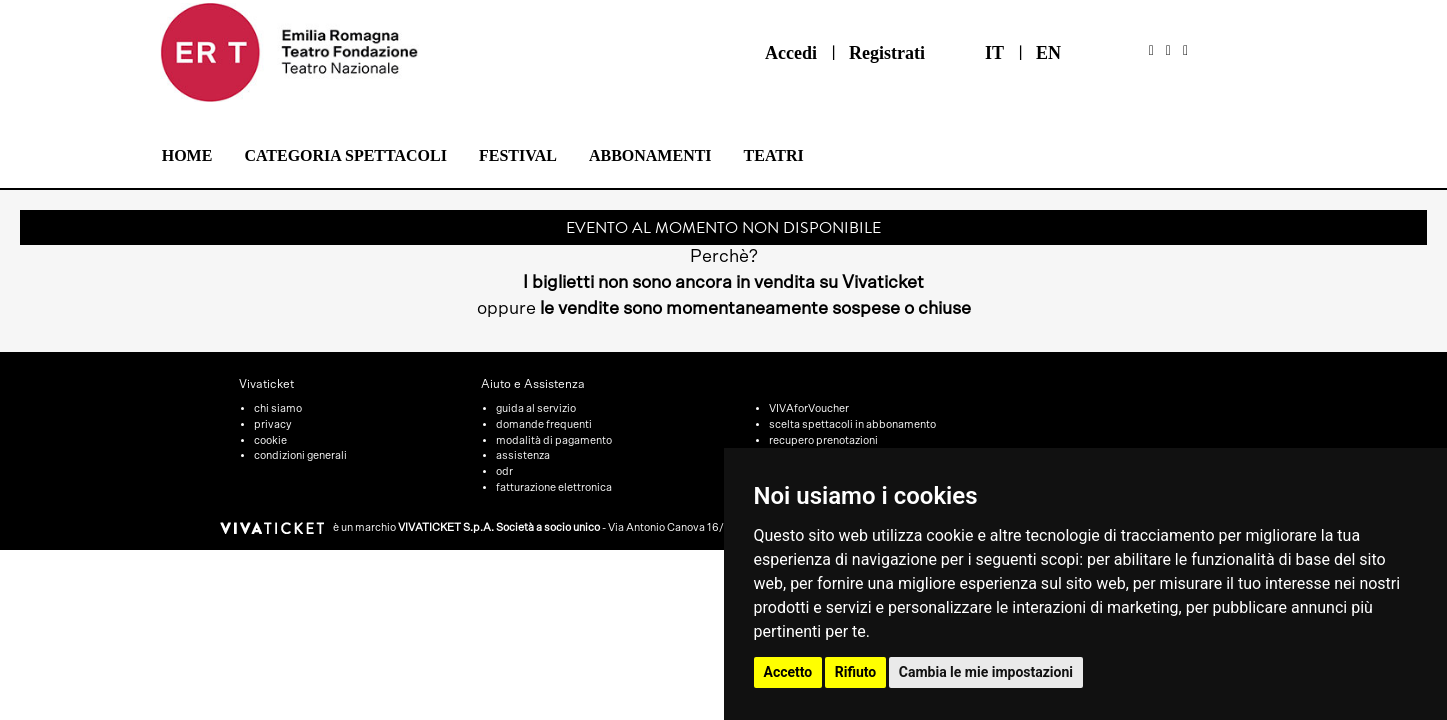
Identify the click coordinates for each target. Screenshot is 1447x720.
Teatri (774, 155)
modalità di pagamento (554, 440)
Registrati (887, 53)
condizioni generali (300, 455)
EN (1048, 53)
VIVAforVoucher (809, 408)
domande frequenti (544, 424)
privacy (273, 424)
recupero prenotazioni (823, 440)
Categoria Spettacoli (345, 155)
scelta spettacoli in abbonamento (852, 424)
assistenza (523, 455)
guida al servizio (536, 408)
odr (504, 471)
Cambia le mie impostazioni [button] (986, 672)
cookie (270, 440)
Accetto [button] (788, 672)
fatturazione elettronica (554, 487)
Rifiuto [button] (856, 672)
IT (994, 53)
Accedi (791, 53)
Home (187, 155)
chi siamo (278, 408)
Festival (518, 155)
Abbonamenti (650, 155)
